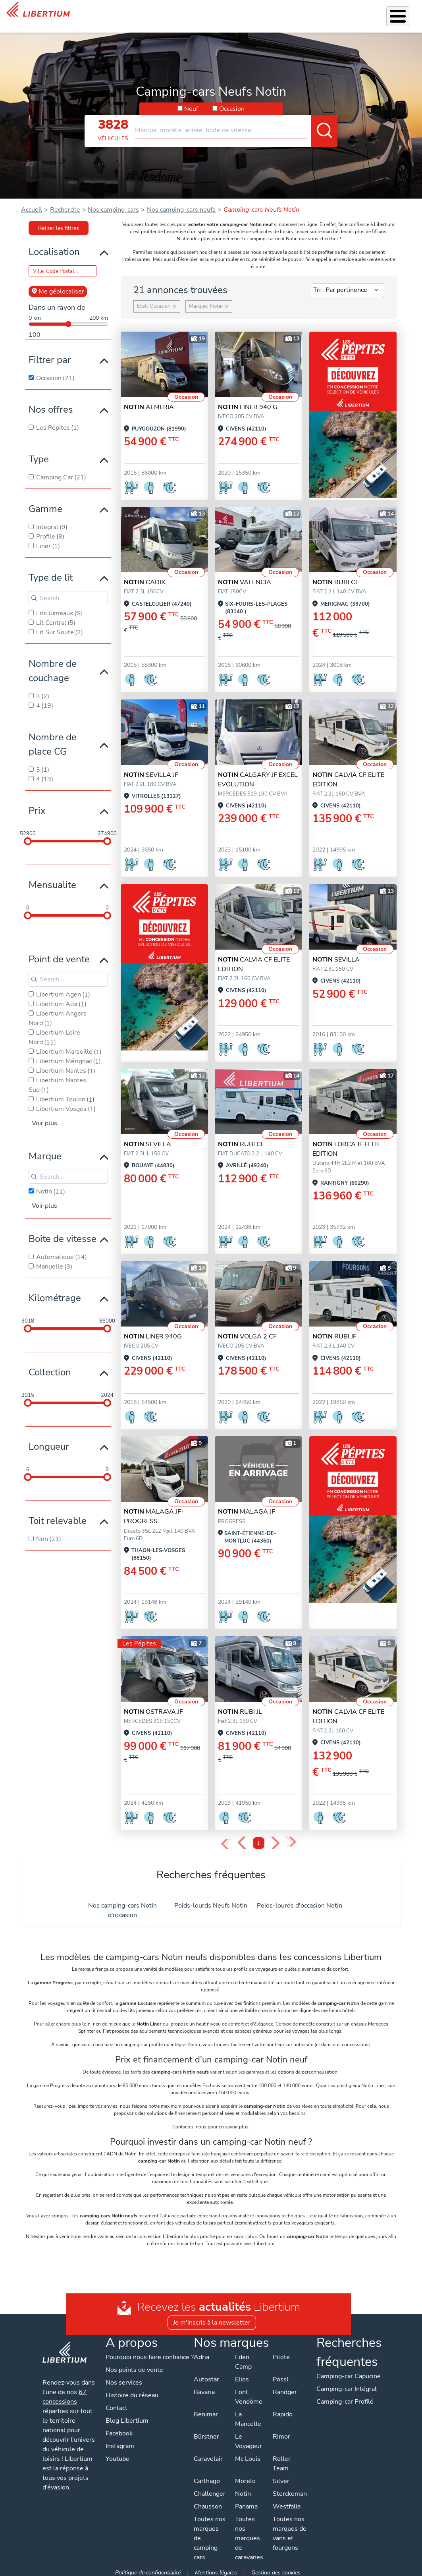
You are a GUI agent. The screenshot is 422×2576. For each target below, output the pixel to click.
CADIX (144, 578)
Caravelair (207, 2454)
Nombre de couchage (53, 666)
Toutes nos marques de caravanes (249, 2534)
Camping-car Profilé (344, 2397)
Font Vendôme (248, 2393)
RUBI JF (334, 1332)
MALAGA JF (246, 1507)
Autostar (206, 2375)
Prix (37, 806)
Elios (242, 2375)
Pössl (280, 2375)
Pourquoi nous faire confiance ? (148, 2358)
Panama (246, 2502)
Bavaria (203, 2388)
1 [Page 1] (258, 1839)
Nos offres (51, 405)
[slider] (28, 837)
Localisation (54, 247)
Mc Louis (247, 2454)
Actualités (327, 14)
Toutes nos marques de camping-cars (209, 2534)
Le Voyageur (248, 2437)
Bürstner (206, 2432)
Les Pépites (97, 14)
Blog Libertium (127, 2426)
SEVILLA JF (151, 771)
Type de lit (51, 573)
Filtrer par (50, 356)
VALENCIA (244, 578)
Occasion (232, 104)
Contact (405, 12)
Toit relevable (58, 1516)
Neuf (191, 104)
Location (259, 14)
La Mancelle (248, 2415)
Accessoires (196, 14)
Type (39, 455)
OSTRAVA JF (153, 1707)
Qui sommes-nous (292, 14)
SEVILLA (336, 955)
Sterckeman (289, 2489)
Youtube (118, 2464)
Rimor (281, 2432)
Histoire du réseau (132, 2400)
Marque (45, 1152)
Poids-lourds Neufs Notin (210, 1901)
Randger (284, 2388)
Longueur (49, 1442)
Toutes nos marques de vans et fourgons (289, 2529)
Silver (280, 2477)
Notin (243, 2489)
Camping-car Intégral (346, 2385)
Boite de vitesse (62, 1234)
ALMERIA (149, 403)
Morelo (245, 2477)
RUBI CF (335, 578)
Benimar (205, 2410)
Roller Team (281, 2459)
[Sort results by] (347, 286)
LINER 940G (153, 1332)
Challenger (209, 2489)
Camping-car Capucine (348, 2372)
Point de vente (59, 955)
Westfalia (286, 2502)
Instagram (120, 2451)
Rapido (282, 2410)
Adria (201, 2353)
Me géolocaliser (57, 287)
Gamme (45, 504)
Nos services (160, 14)
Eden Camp (243, 2358)
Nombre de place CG (53, 740)
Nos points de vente (135, 2375)
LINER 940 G (247, 403)
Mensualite (52, 881)
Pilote (280, 2353)
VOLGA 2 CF (247, 1332)
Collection (50, 1368)
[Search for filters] (68, 594)
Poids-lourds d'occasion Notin (299, 1901)
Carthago (206, 2477)
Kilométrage (55, 1294)
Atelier (230, 14)
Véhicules (128, 14)
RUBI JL (240, 1707)
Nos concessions (369, 15)
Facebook (119, 2439)
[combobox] (236, 123)
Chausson (207, 2502)
